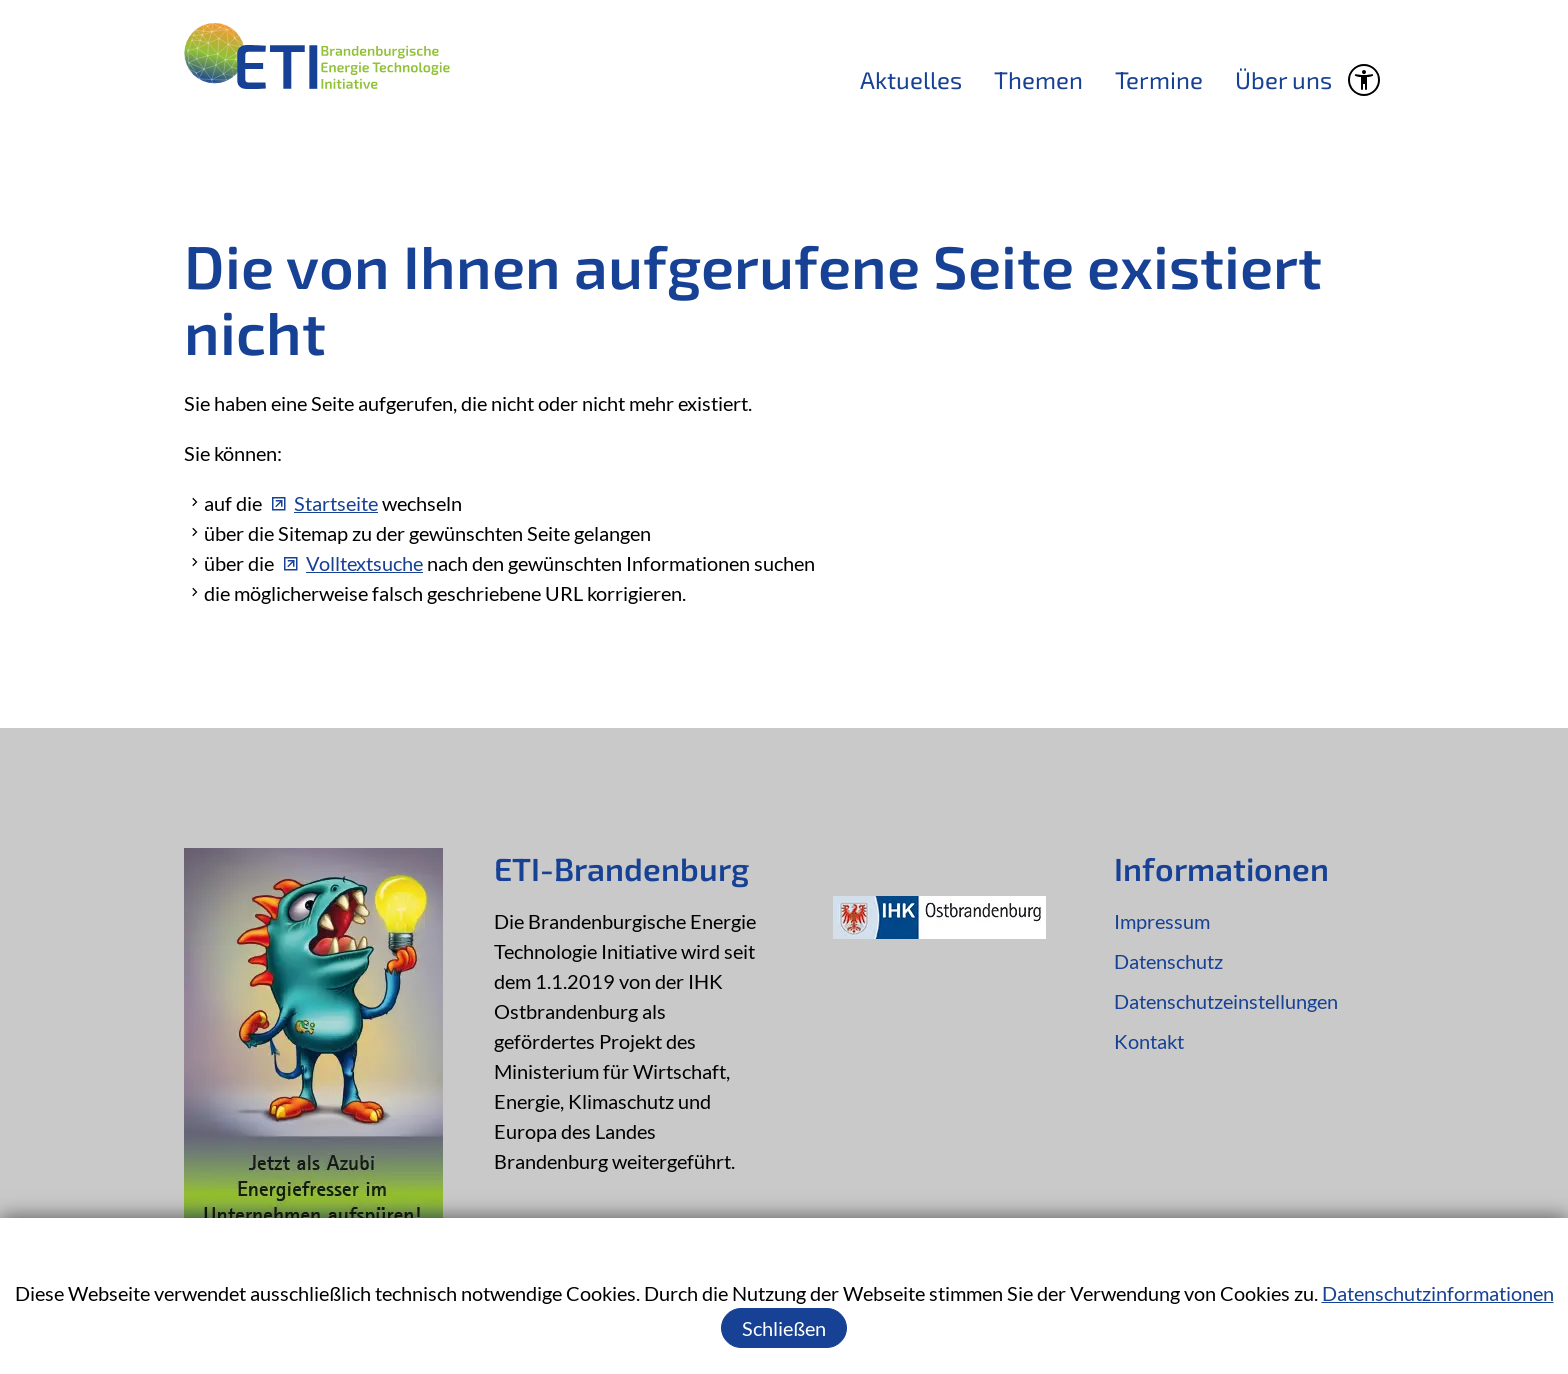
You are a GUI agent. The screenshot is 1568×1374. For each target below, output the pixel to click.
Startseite (336, 503)
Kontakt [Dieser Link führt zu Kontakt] (1149, 1041)
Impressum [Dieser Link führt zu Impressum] (1162, 921)
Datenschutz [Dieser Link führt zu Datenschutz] (1168, 961)
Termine (1159, 79)
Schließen (784, 1328)
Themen (1038, 79)
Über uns (1283, 79)
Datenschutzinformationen (1438, 1293)
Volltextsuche (364, 563)
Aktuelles (911, 79)
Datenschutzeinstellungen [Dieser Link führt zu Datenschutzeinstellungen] (1226, 1001)
